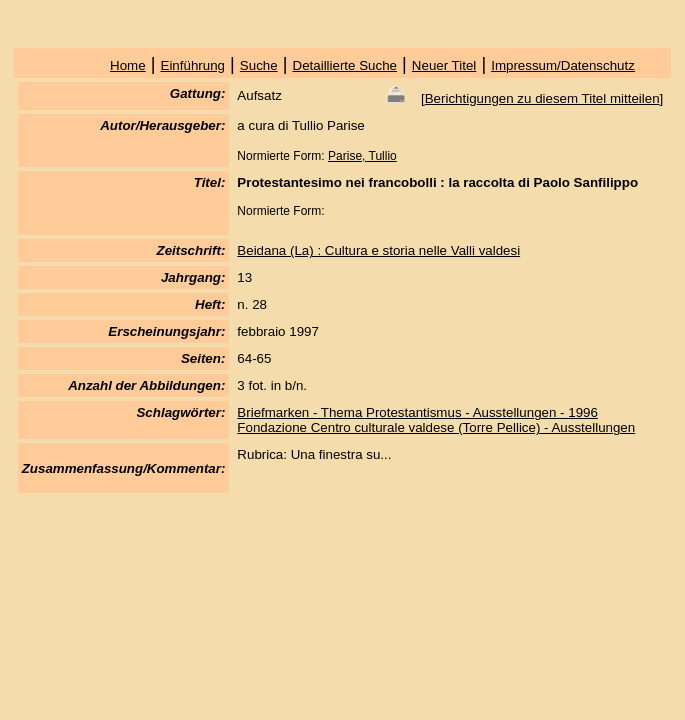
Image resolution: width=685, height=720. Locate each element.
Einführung (193, 65)
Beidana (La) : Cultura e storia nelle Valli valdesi (378, 250)
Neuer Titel (444, 65)
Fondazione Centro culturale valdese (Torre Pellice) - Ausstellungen (436, 427)
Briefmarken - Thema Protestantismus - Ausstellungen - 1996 (417, 412)
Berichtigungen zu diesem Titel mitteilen (542, 98)
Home (128, 65)
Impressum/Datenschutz (563, 65)
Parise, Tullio (362, 156)
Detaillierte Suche (345, 65)
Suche (259, 65)
